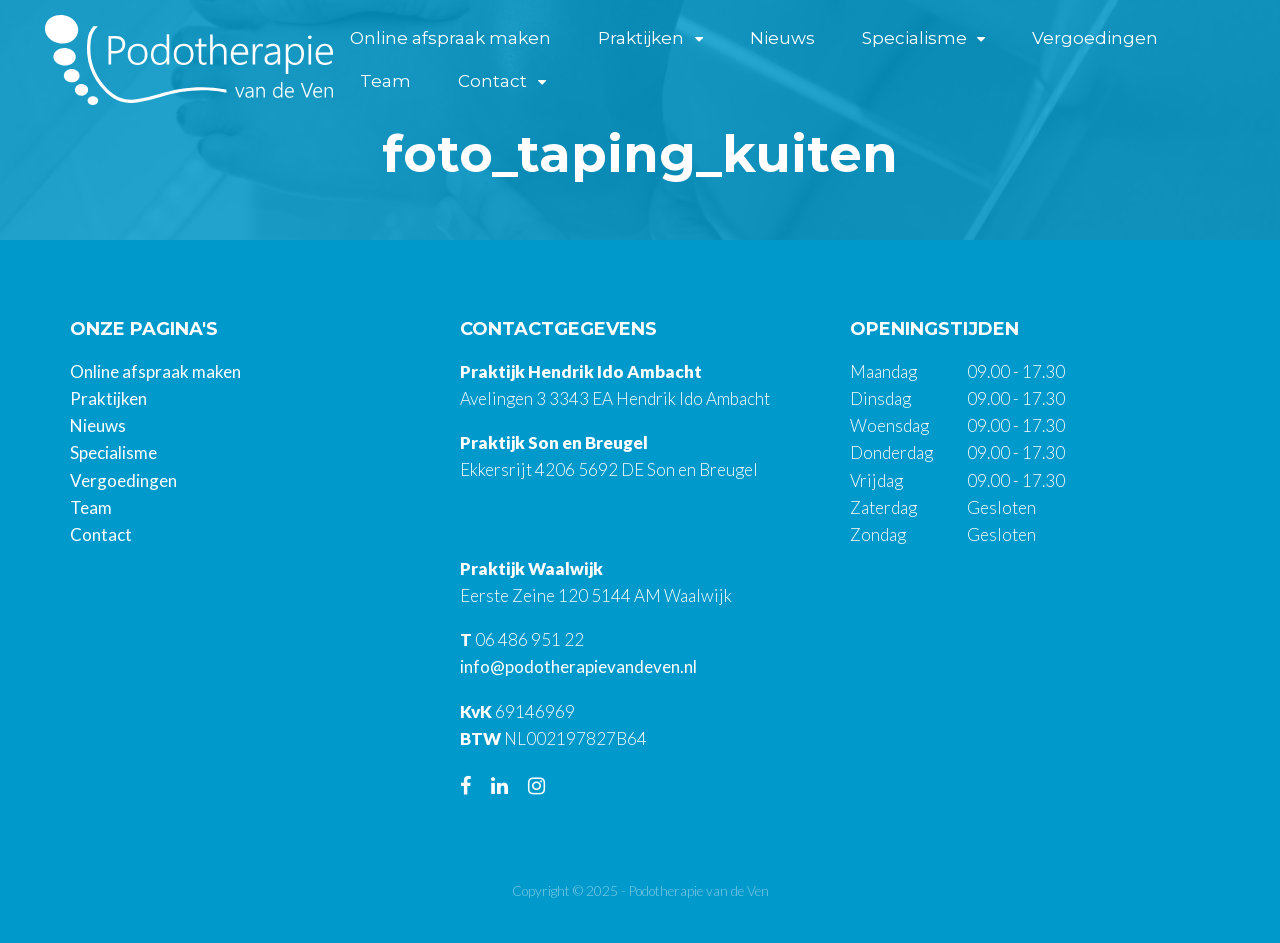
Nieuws (782, 38)
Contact (492, 81)
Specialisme (914, 38)
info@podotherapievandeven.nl (578, 666)
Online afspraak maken (450, 38)
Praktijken (641, 38)
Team (385, 81)
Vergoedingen (1095, 38)
